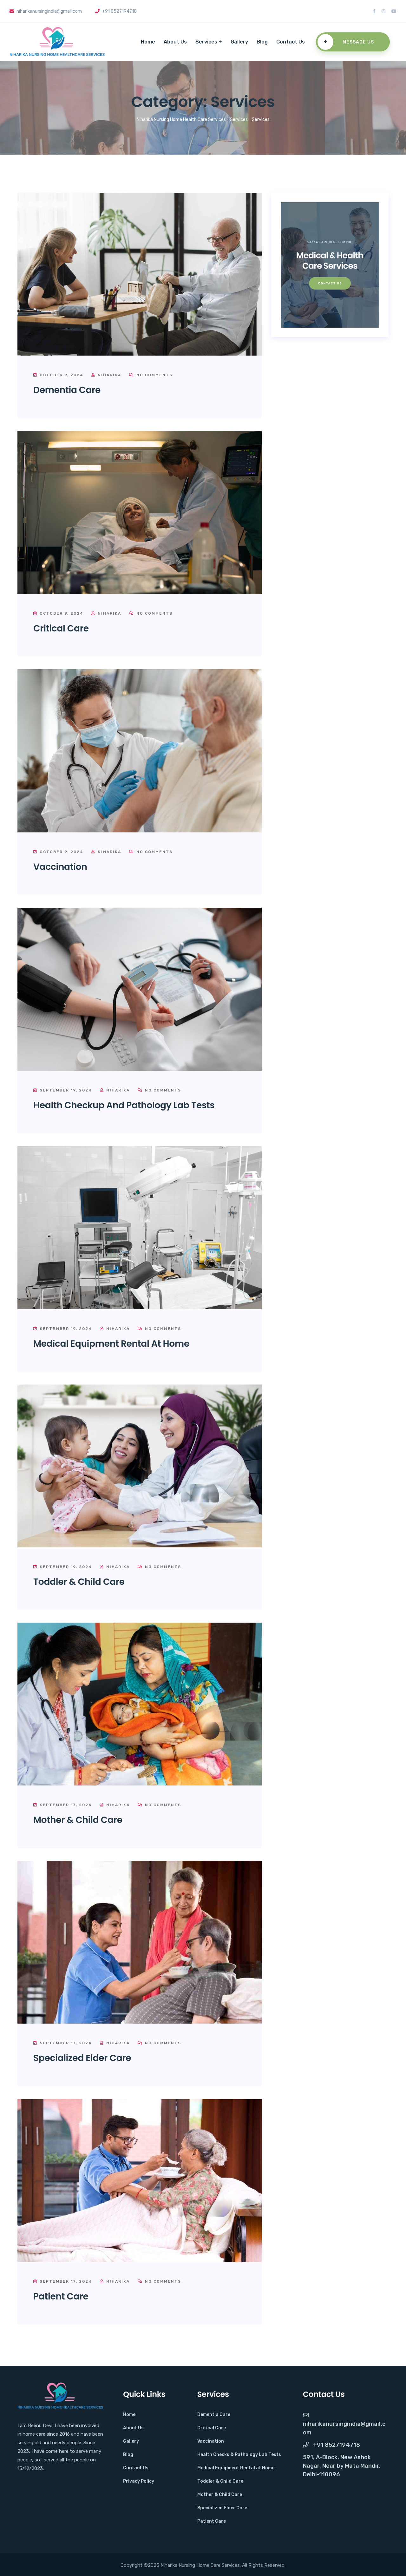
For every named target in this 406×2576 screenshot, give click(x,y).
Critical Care (61, 628)
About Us (175, 42)
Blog (262, 42)
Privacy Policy (138, 2481)
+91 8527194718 (331, 2444)
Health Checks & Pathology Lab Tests (239, 2454)
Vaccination (60, 867)
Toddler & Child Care (79, 1582)
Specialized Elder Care (82, 2058)
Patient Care (60, 2296)
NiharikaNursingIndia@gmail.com (344, 2424)
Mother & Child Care (77, 1820)
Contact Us (290, 42)
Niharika (106, 375)
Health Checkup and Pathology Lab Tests (123, 1105)
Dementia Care (67, 390)
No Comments (151, 375)
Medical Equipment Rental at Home (111, 1344)
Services (206, 42)
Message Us (346, 42)
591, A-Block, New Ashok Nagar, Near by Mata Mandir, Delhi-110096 (342, 2466)
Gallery (239, 42)
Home (148, 42)
